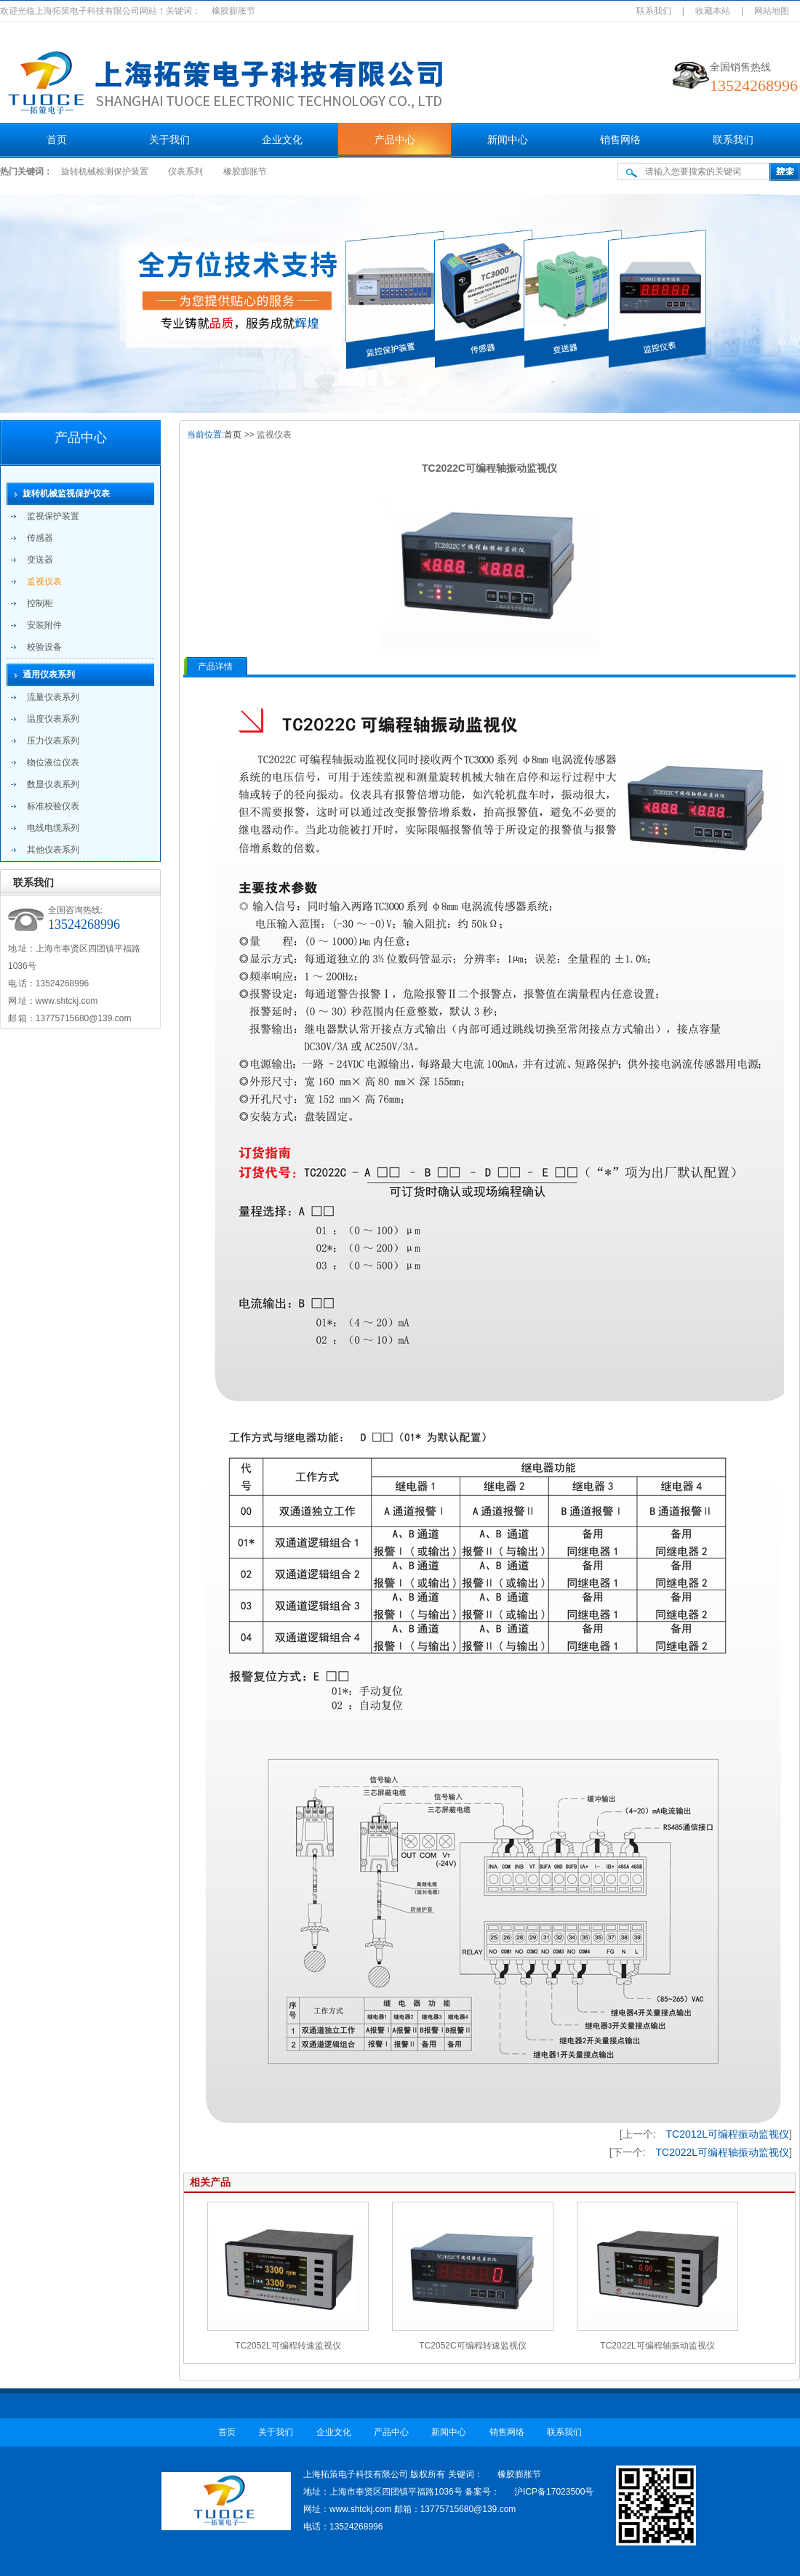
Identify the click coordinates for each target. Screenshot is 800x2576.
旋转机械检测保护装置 (104, 171)
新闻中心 (507, 139)
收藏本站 (712, 11)
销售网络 (620, 139)
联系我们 (653, 11)
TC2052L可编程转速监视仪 (287, 2345)
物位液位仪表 (53, 762)
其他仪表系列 (53, 850)
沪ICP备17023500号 (553, 2492)
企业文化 (282, 139)
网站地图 (771, 11)
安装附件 (44, 625)
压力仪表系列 (53, 741)
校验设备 (44, 647)
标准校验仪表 (53, 806)
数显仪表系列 (53, 784)
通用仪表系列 (49, 674)
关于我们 (169, 139)
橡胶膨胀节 (245, 171)
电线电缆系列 (53, 828)
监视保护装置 (53, 516)
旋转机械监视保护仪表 (66, 493)
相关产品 (210, 2182)
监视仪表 (44, 581)
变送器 (40, 560)
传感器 (40, 538)
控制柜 (40, 603)
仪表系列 (185, 171)
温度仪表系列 (53, 719)
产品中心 (395, 139)
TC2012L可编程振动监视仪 (728, 2134)
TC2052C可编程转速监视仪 (472, 2345)
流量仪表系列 (53, 697)
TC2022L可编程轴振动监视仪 (723, 2152)
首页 (57, 139)
